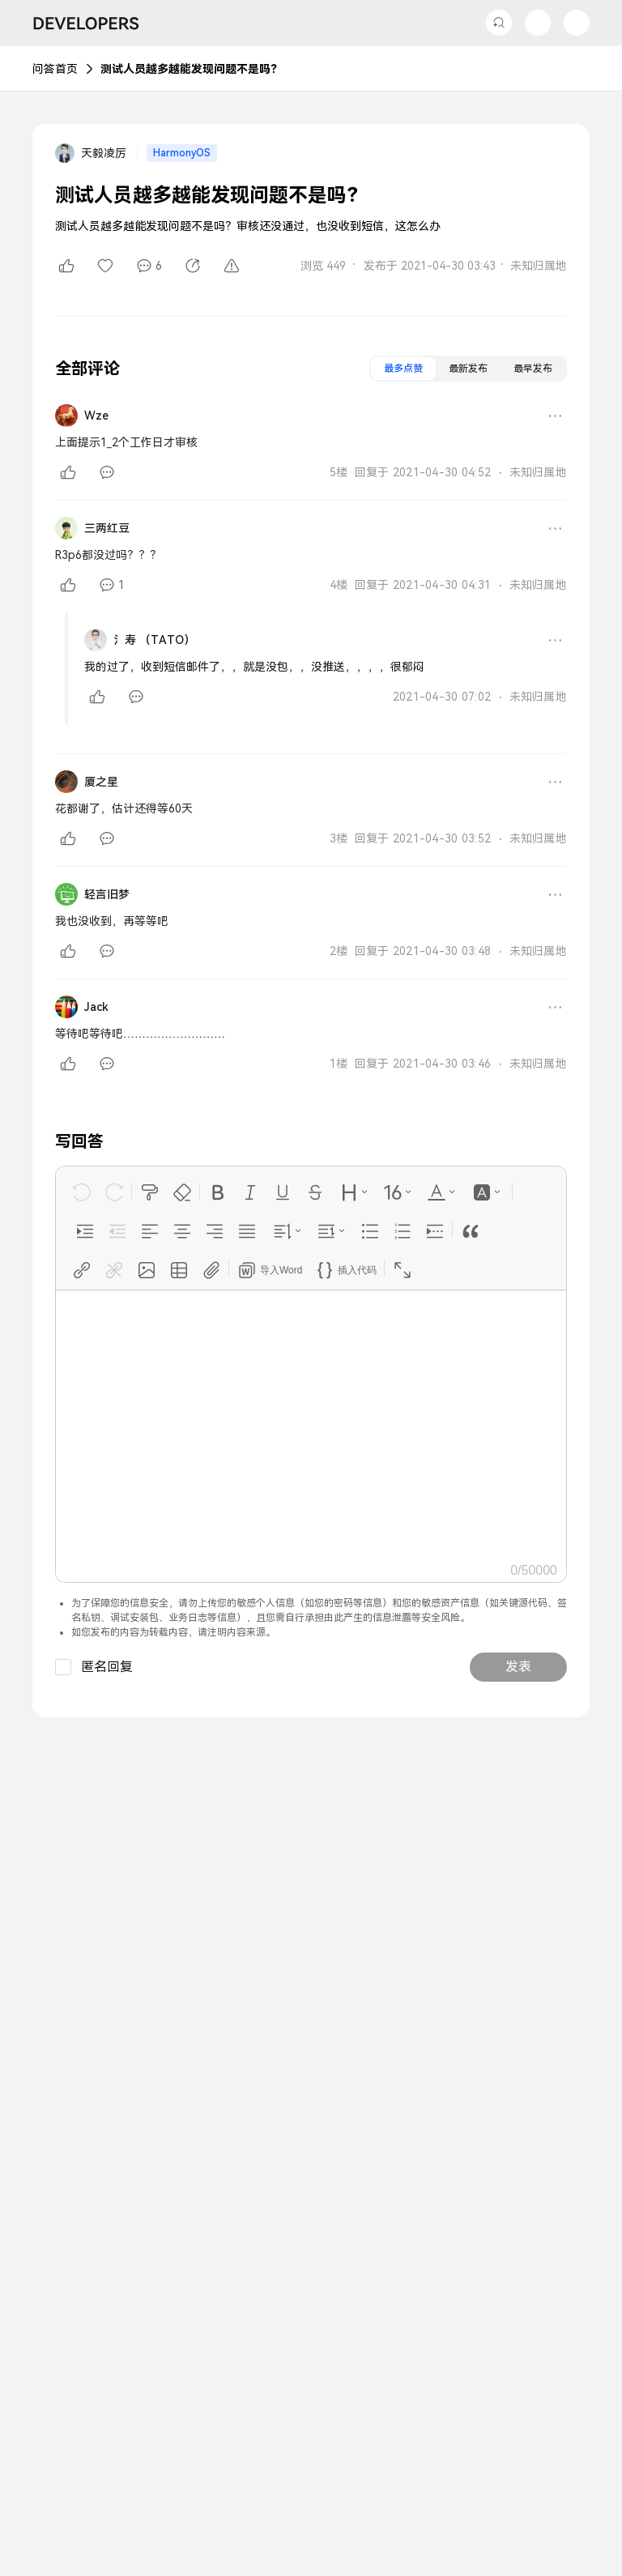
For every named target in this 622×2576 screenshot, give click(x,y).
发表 (518, 1666)
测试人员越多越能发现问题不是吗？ (191, 68)
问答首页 (55, 68)
